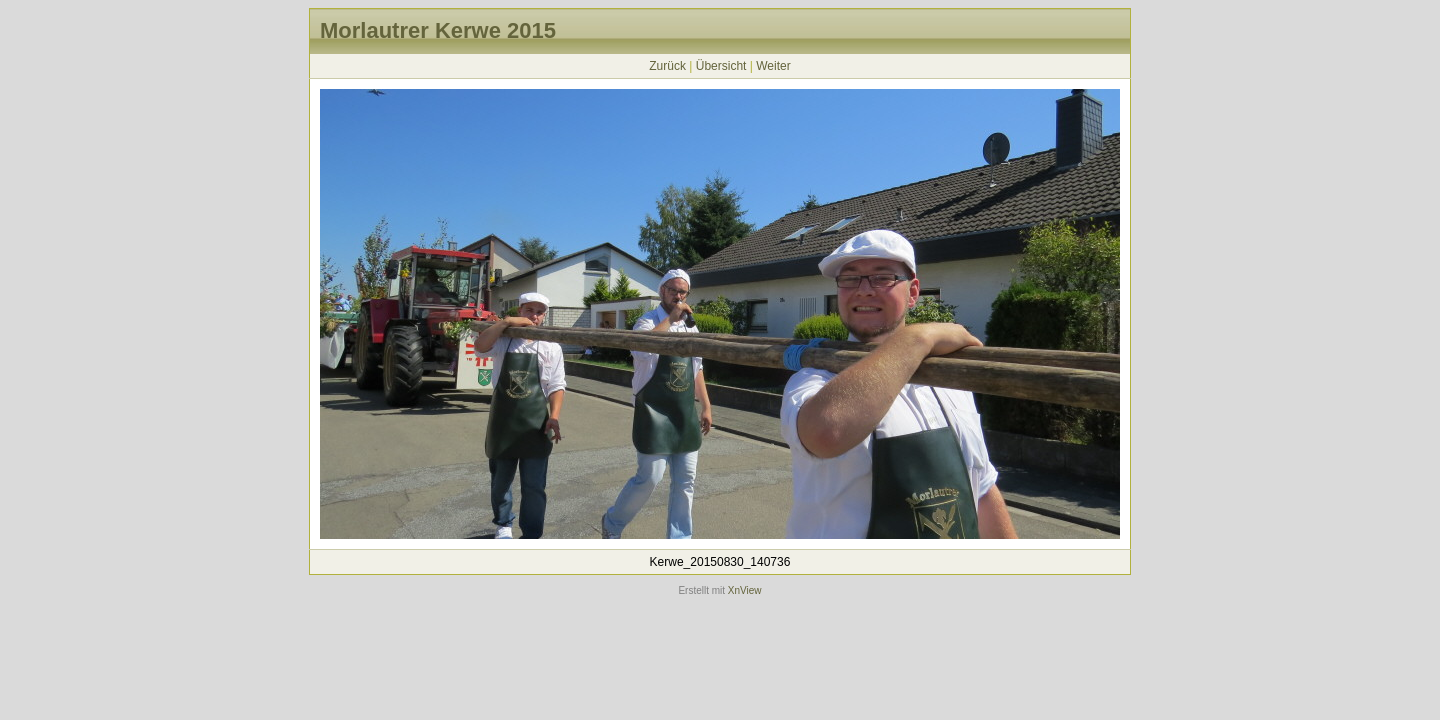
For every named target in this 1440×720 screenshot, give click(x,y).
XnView (745, 590)
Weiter (773, 66)
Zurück (667, 66)
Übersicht (721, 66)
